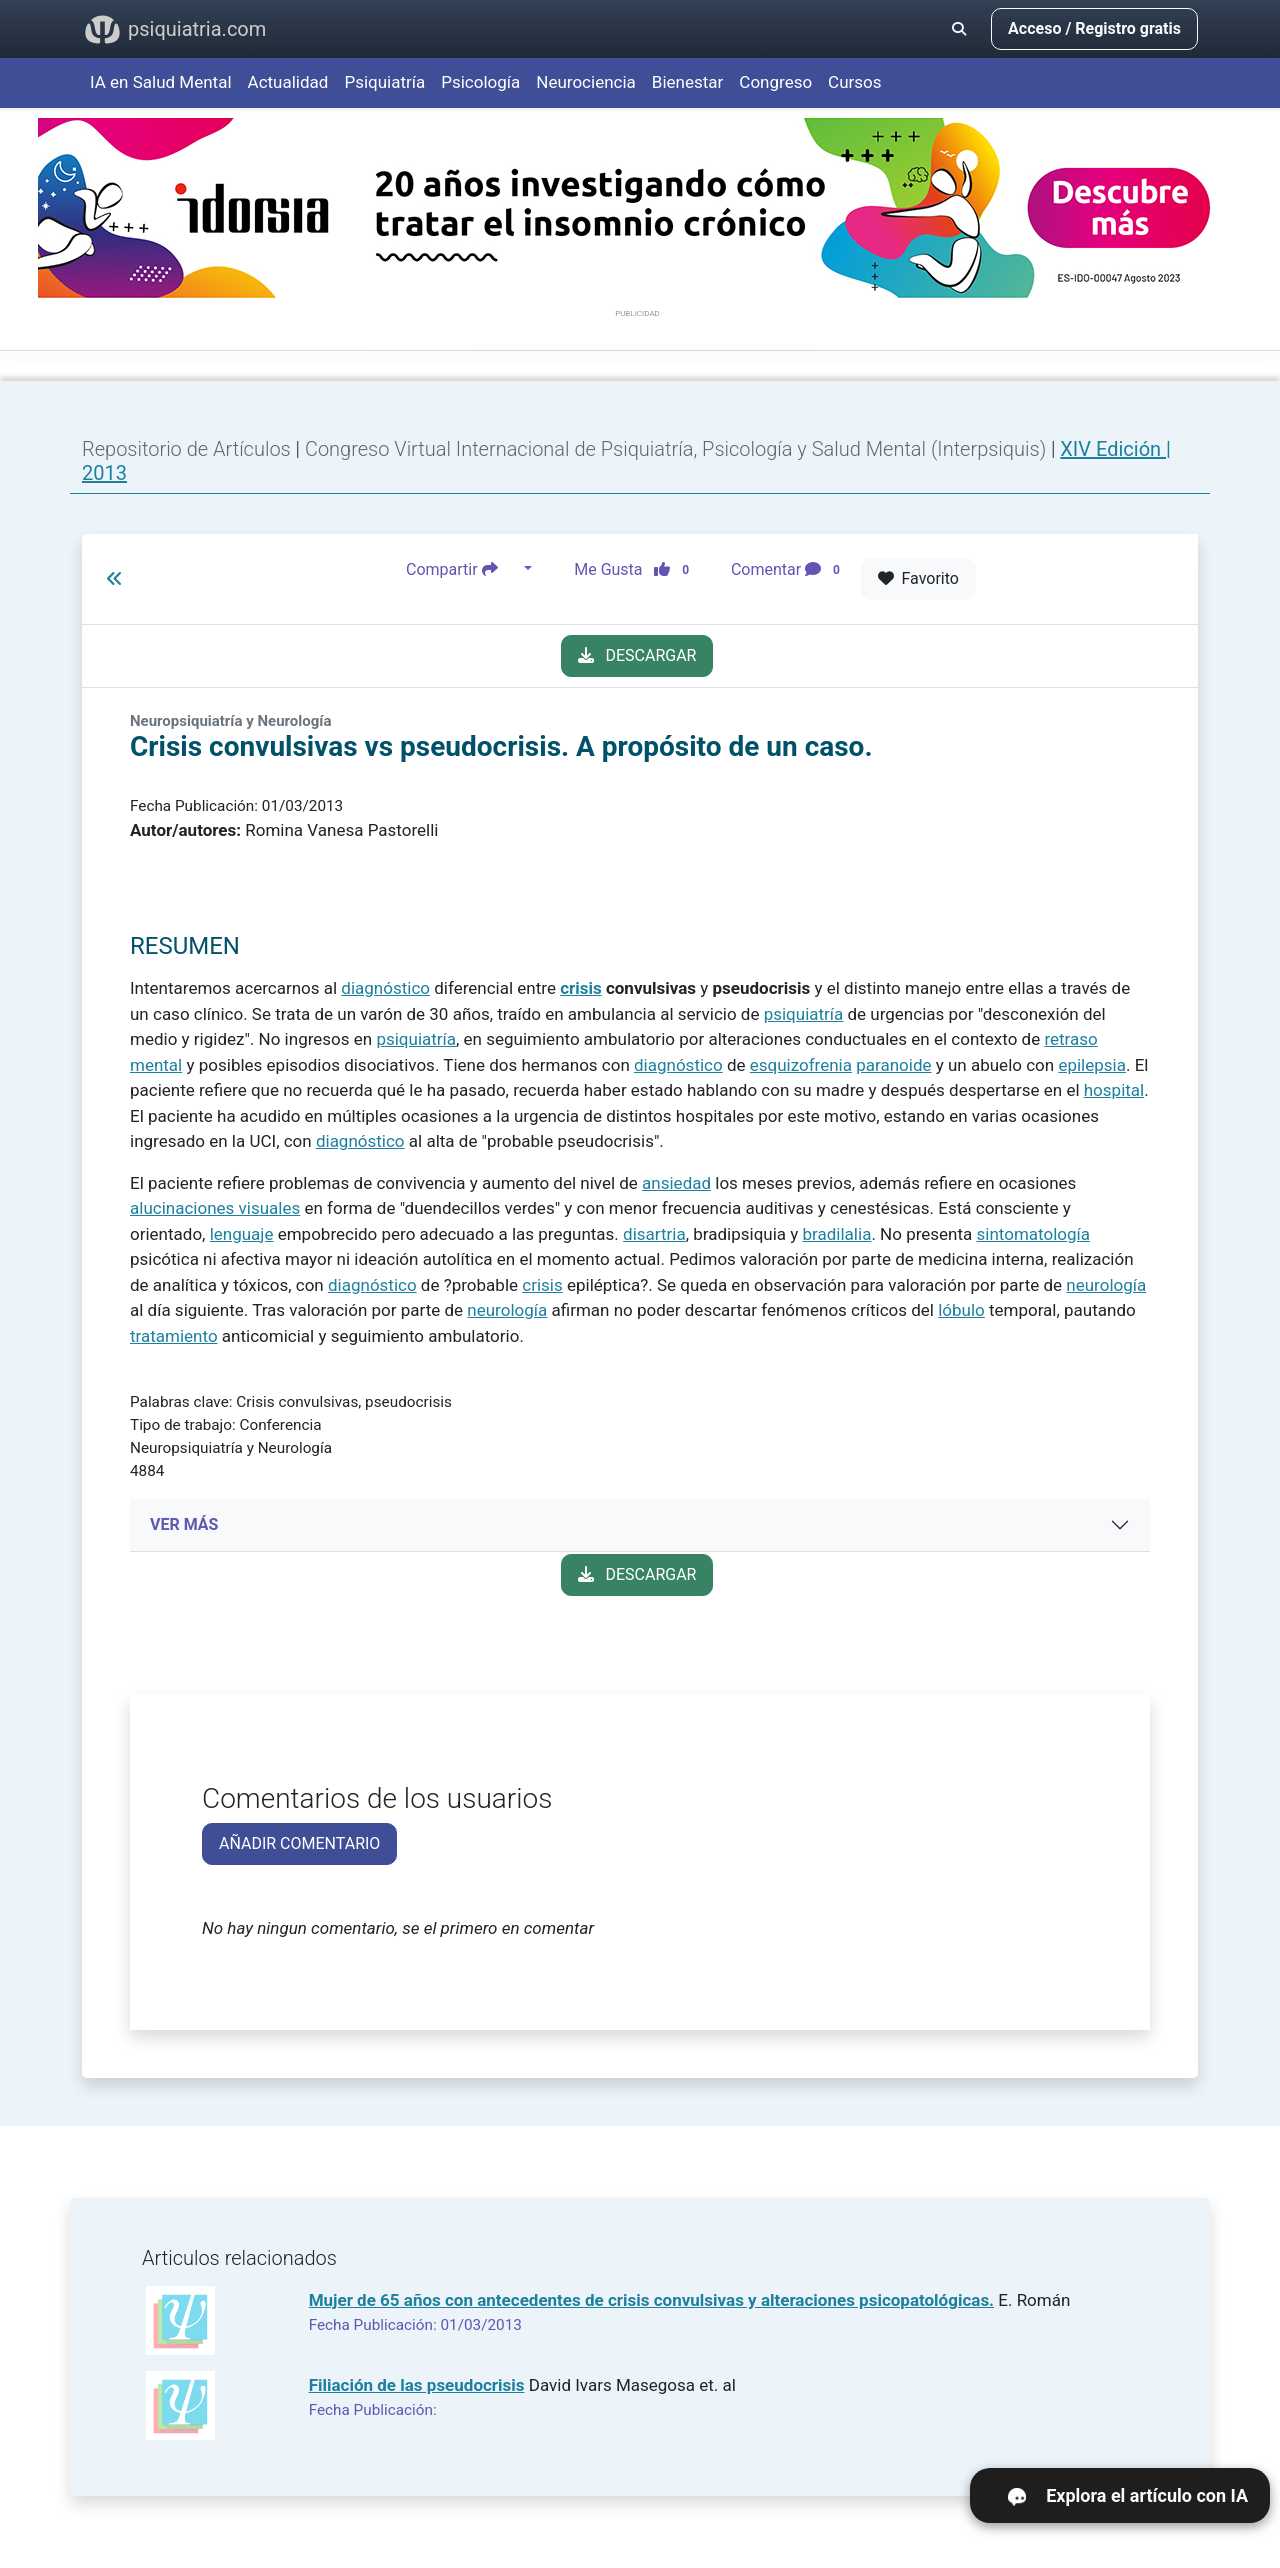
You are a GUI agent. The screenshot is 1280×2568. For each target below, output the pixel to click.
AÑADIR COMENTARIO (299, 1843)
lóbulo (961, 1310)
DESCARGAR (637, 655)
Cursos (854, 82)
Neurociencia (586, 82)
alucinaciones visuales (215, 1208)
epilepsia (1092, 1065)
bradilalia (837, 1234)
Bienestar (688, 82)
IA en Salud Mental (161, 82)
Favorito (918, 578)
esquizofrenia (801, 1065)
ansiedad (676, 1183)
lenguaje (242, 1234)
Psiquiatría (384, 82)
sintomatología (1033, 1234)
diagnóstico (385, 988)
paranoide (893, 1065)
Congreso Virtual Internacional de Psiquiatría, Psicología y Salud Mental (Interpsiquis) (678, 449)
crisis (581, 988)
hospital (1114, 1090)
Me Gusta (637, 569)
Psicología (480, 82)
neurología (1106, 1285)
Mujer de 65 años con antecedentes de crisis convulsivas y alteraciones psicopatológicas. (651, 2300)
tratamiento (174, 1336)
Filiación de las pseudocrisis (417, 2385)
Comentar (789, 569)
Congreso (775, 82)
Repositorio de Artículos (186, 449)
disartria (654, 1234)
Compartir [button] (463, 569)
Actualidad (288, 82)
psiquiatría (804, 1014)
